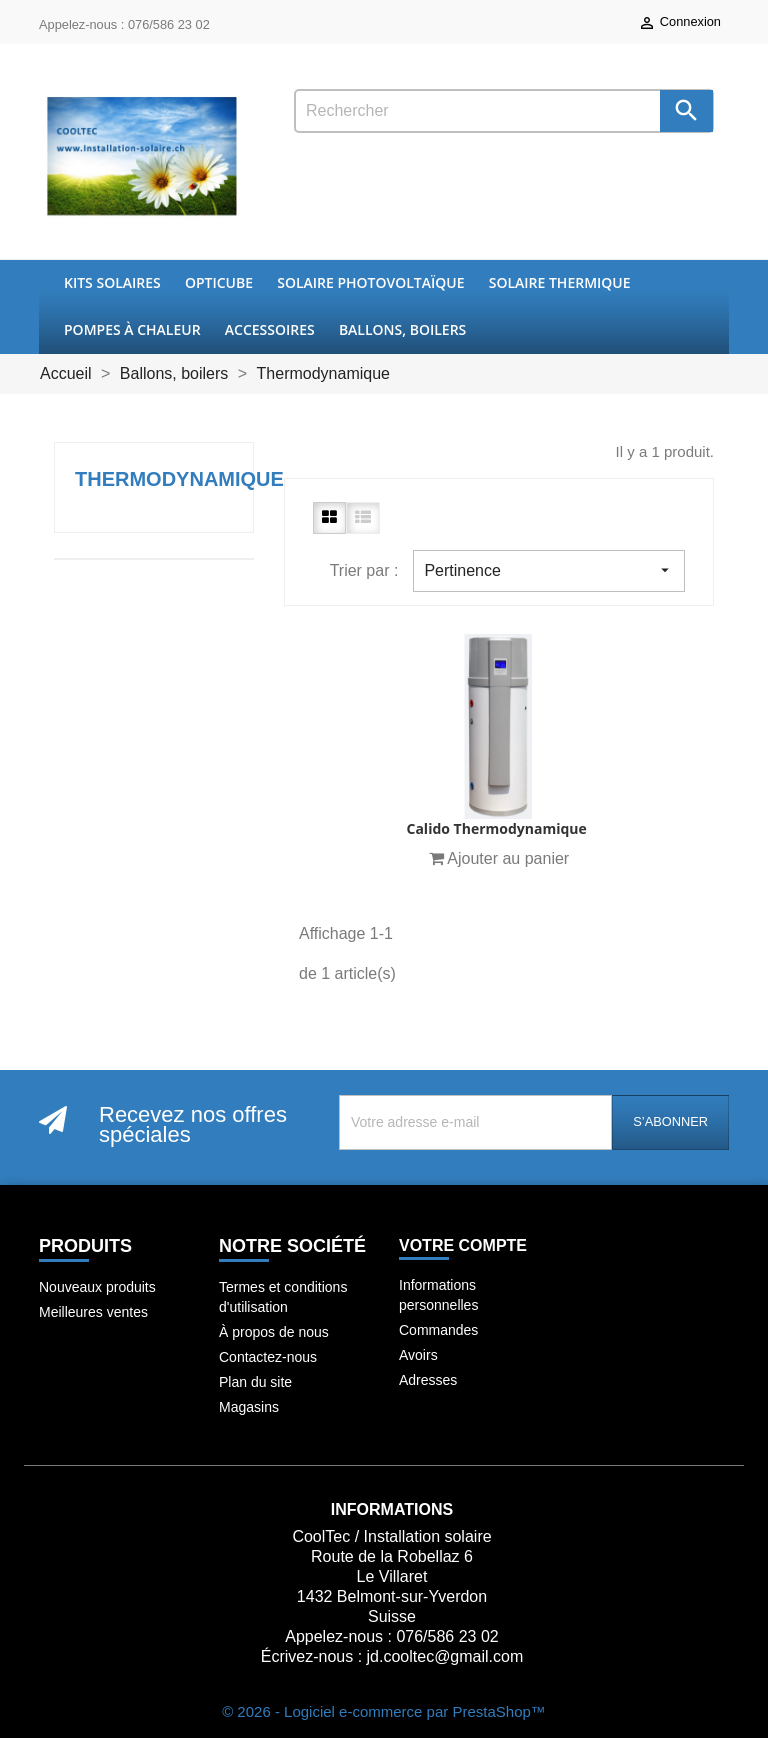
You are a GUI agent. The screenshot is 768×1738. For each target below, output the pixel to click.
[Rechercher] (504, 111)
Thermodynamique (179, 479)
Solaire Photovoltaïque (370, 282)
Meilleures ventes (93, 1312)
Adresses (428, 1380)
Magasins (249, 1407)
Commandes (438, 1330)
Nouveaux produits (97, 1287)
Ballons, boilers (402, 329)
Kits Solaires (112, 282)
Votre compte (463, 1245)
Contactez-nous (268, 1357)
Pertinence (549, 570)
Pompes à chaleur (132, 329)
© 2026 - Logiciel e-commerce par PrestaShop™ (384, 1711)
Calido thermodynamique (496, 828)
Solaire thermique (560, 282)
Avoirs (418, 1355)
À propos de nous (274, 1332)
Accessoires (270, 329)
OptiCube (219, 282)
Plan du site (255, 1382)
